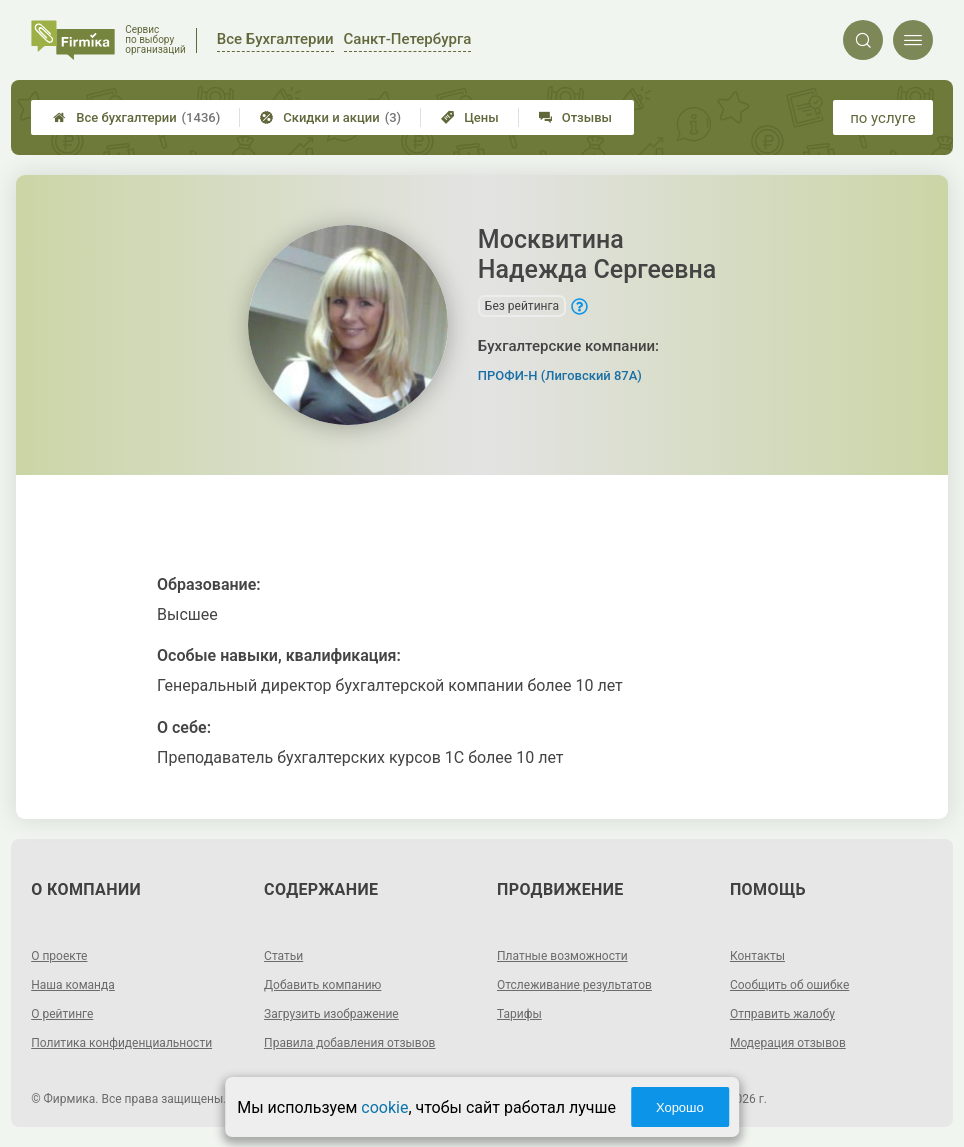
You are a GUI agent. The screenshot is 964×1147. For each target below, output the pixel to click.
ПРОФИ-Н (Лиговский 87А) (560, 375)
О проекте (59, 956)
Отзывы (575, 117)
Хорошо (680, 1107)
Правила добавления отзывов (349, 1043)
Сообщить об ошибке (789, 985)
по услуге (883, 118)
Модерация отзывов (788, 1043)
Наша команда (73, 985)
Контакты (757, 956)
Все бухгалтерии (136, 117)
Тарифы (519, 1014)
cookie (384, 1107)
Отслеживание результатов (574, 985)
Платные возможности (562, 956)
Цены (470, 117)
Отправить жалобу (782, 1014)
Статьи (283, 956)
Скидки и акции (330, 117)
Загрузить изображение (331, 1014)
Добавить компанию (322, 985)
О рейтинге (62, 1014)
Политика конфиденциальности (121, 1043)
